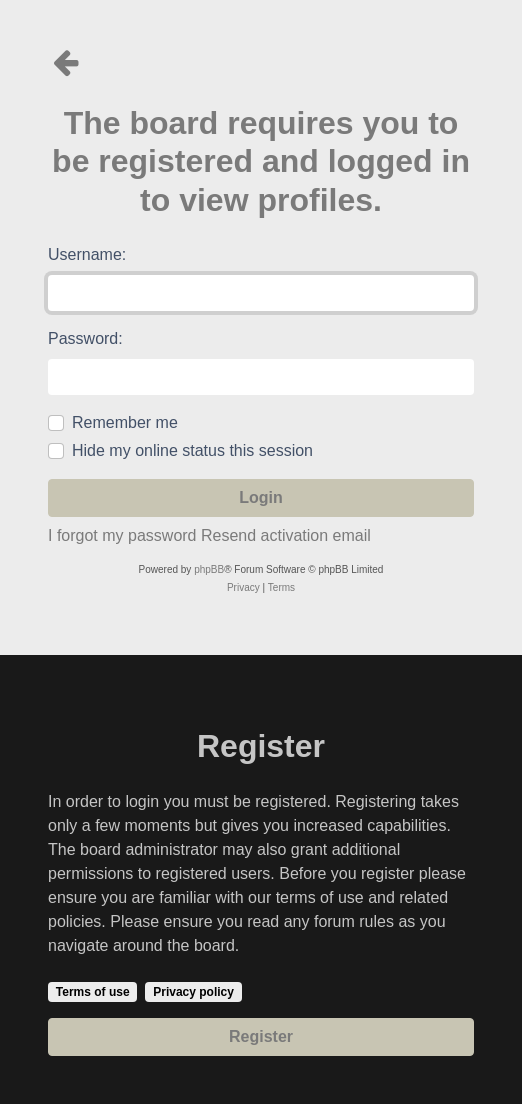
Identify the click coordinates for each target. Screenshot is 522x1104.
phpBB (209, 569)
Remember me (125, 422)
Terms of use (93, 992)
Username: (87, 254)
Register (261, 1036)
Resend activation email (286, 535)
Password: (85, 338)
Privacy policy (193, 992)
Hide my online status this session (192, 450)
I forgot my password (122, 535)
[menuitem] (243, 588)
